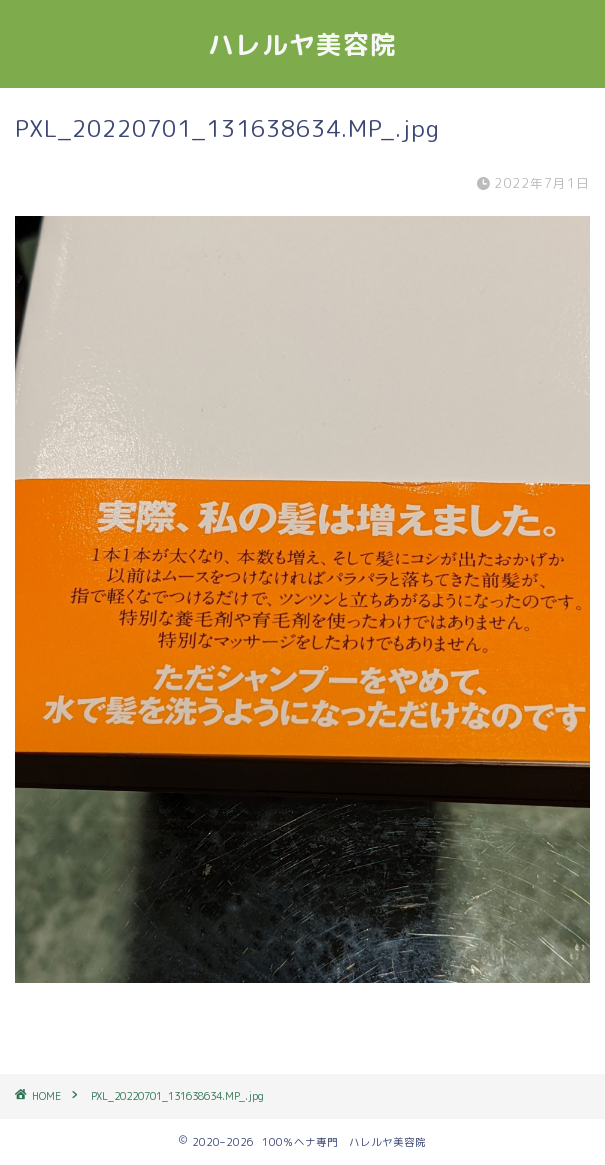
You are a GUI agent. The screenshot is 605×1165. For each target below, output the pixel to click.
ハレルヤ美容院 (302, 44)
